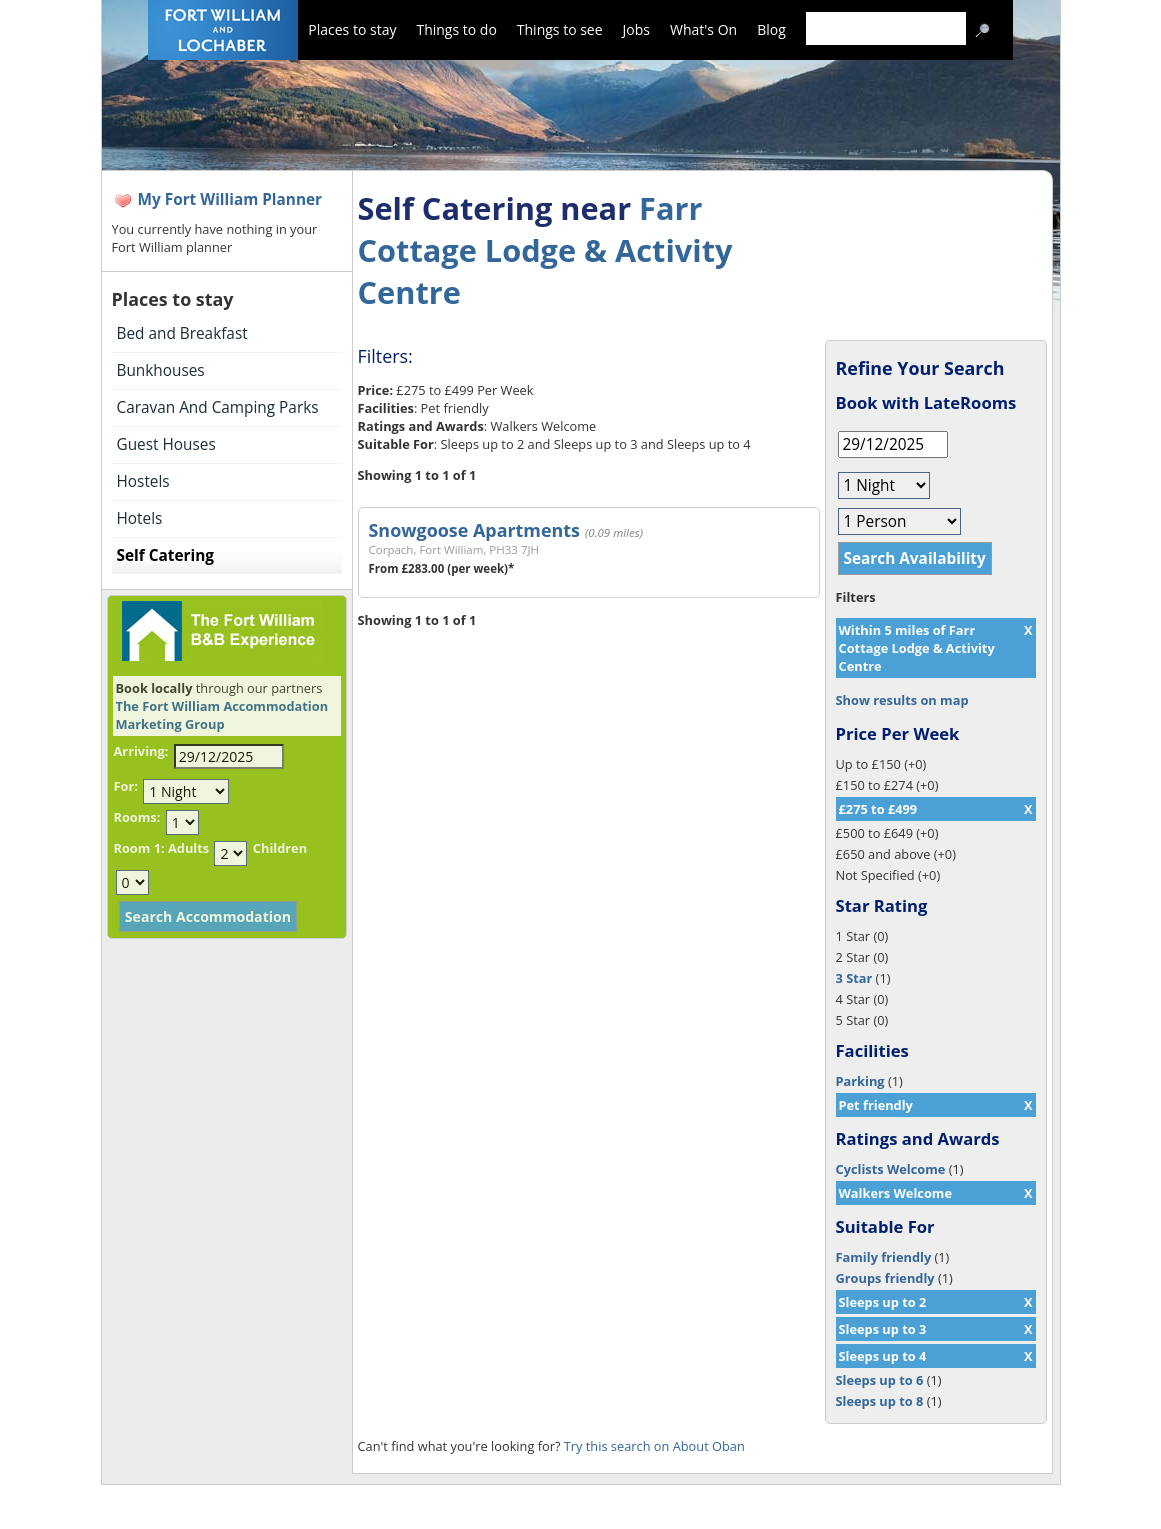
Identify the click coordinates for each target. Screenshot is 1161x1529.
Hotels (140, 518)
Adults (188, 848)
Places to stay (352, 29)
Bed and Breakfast (182, 333)
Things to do (456, 29)
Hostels (143, 481)
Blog (771, 29)
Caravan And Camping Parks (218, 407)
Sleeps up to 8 (880, 1401)
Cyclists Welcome (891, 1169)
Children (280, 848)
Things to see (560, 29)
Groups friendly (885, 1278)
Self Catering (165, 555)
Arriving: (141, 751)
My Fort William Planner (230, 199)
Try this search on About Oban (654, 1446)
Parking (860, 1081)
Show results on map (902, 700)
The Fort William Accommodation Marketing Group (222, 715)
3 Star (854, 978)
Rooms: (137, 817)
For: (126, 786)
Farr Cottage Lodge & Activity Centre (545, 250)
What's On (703, 29)
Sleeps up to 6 (880, 1380)
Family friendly (884, 1257)
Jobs (636, 29)
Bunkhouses (161, 370)
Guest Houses (166, 444)
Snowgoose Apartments (474, 530)
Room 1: (139, 848)
